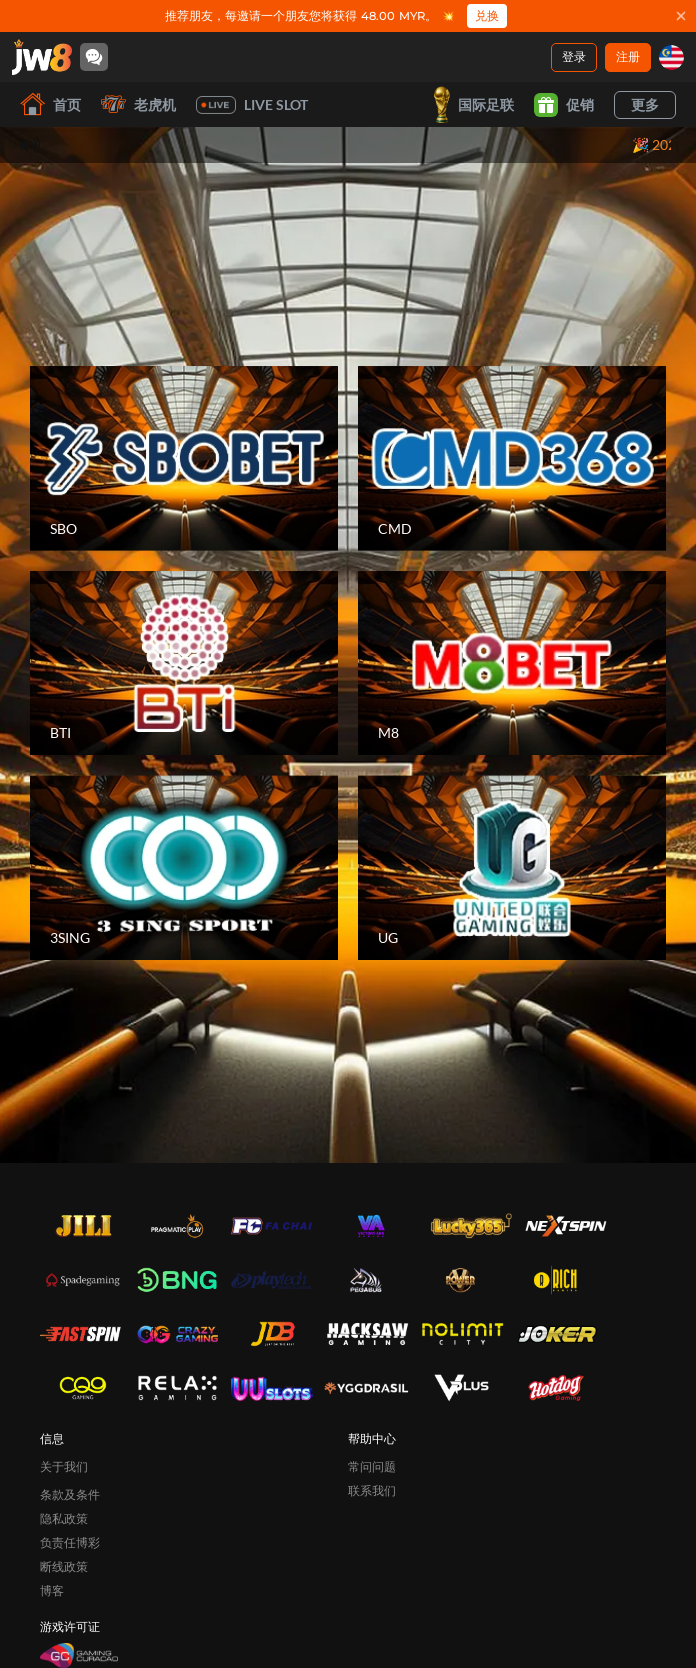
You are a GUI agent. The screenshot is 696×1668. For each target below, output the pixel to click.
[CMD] (512, 458)
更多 (645, 104)
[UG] (512, 867)
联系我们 (372, 1490)
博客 (52, 1590)
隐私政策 (64, 1518)
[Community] (94, 57)
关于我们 (64, 1466)
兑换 (487, 15)
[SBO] (184, 458)
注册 (628, 56)
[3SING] (184, 867)
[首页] (42, 57)
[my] (671, 57)
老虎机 (138, 104)
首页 (50, 104)
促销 (564, 105)
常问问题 (372, 1466)
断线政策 (64, 1566)
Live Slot (252, 105)
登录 (574, 56)
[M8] (512, 663)
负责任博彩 (70, 1542)
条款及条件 (70, 1494)
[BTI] (184, 663)
